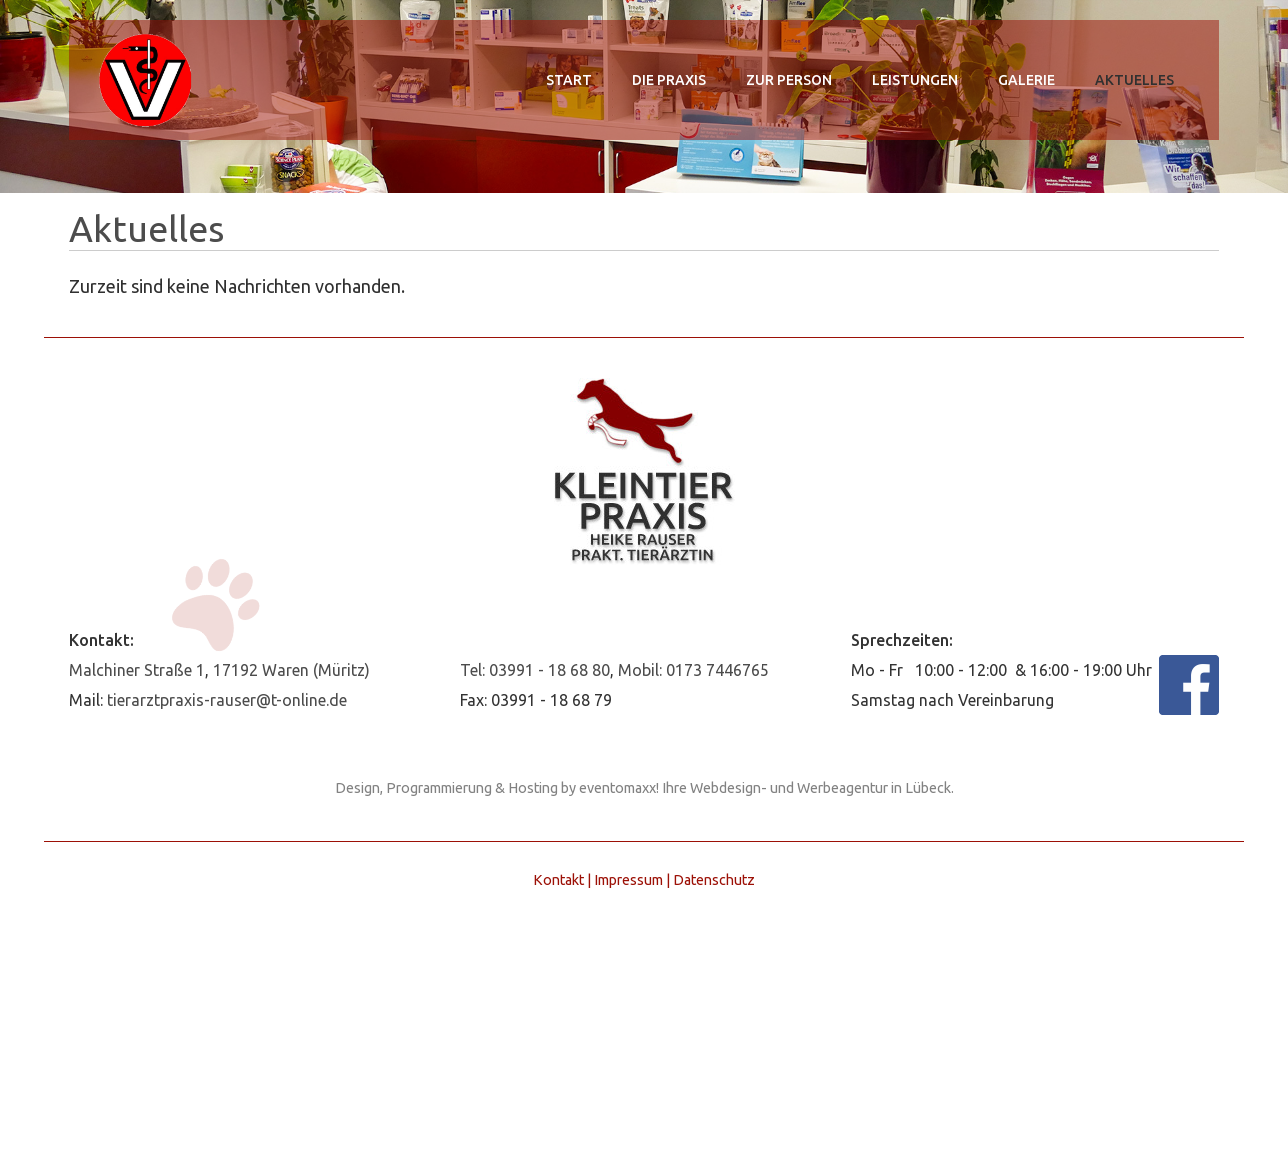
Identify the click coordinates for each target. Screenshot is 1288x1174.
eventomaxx (617, 788)
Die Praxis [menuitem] (669, 80)
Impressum (628, 880)
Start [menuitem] (569, 80)
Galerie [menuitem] (1026, 80)
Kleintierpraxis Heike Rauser (144, 80)
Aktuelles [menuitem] (1134, 80)
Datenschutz (714, 880)
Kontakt (558, 880)
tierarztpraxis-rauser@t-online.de (227, 700)
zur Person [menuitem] (789, 80)
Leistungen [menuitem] (915, 80)
